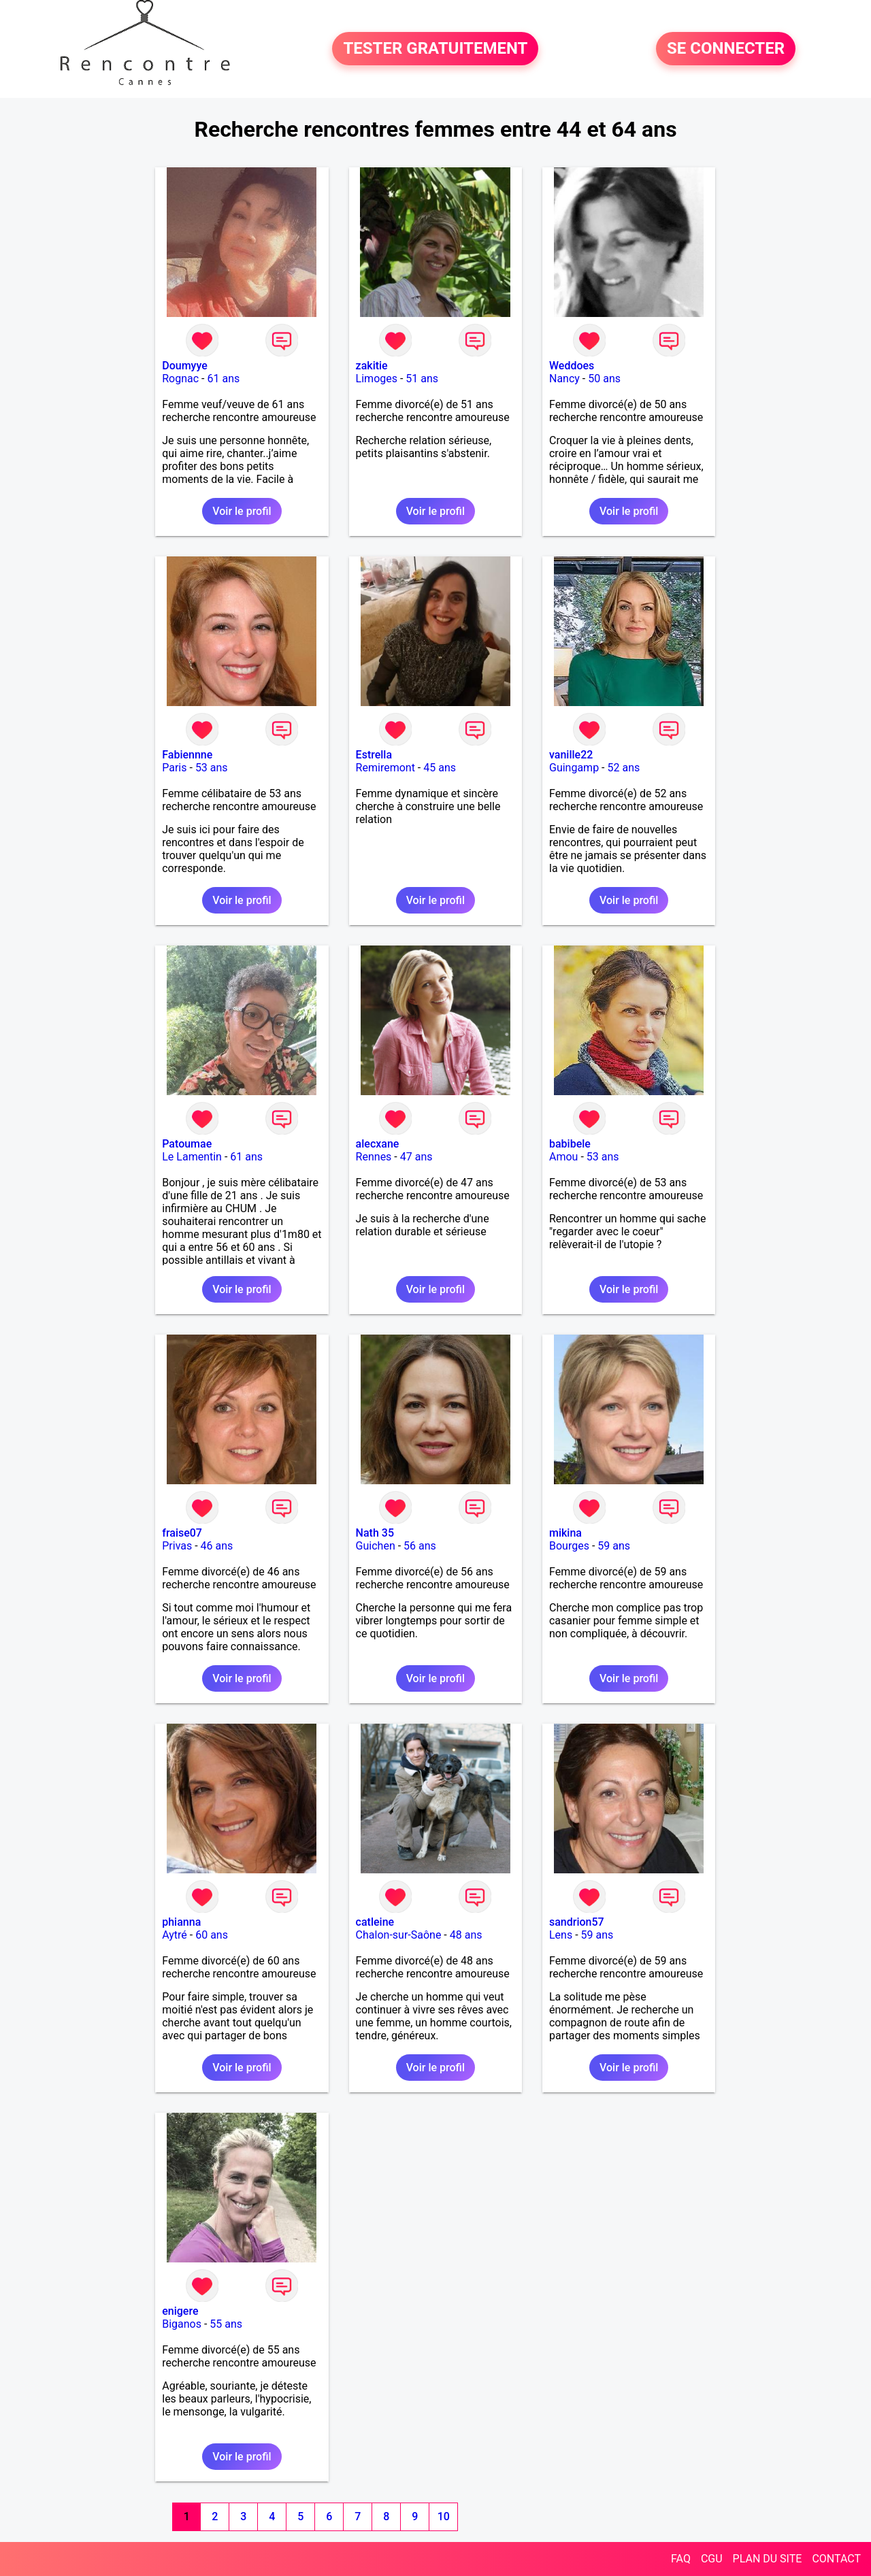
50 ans (604, 378)
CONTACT (836, 2558)
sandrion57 (576, 1922)
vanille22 (571, 754)
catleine (375, 1922)
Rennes (374, 1156)
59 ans (613, 1545)
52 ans (624, 767)
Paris (174, 767)
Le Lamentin (192, 1156)
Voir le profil (241, 511)
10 (444, 2516)
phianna (181, 1922)
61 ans (223, 378)
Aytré (174, 1934)
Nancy (564, 378)
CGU (712, 2558)
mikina (565, 1532)
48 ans (466, 1934)
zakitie (372, 365)
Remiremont (385, 767)
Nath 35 (375, 1532)
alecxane (377, 1143)
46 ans (217, 1545)
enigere (180, 2311)
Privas (177, 1545)
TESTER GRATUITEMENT (435, 48)
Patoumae (187, 1143)
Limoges (376, 378)
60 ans (211, 1934)
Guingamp (574, 767)
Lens (560, 1934)
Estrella (374, 754)
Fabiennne (187, 754)
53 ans (211, 767)
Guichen (375, 1545)
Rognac (180, 378)
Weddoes (571, 365)
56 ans (420, 1545)
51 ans (422, 378)
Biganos (181, 2324)
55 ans (226, 2324)
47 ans (416, 1156)
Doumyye (185, 365)
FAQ (681, 2558)
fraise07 (182, 1532)
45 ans (439, 767)
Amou (563, 1156)
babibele (570, 1143)
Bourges (569, 1545)
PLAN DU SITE (767, 2558)
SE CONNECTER (726, 48)
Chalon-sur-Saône (399, 1934)
